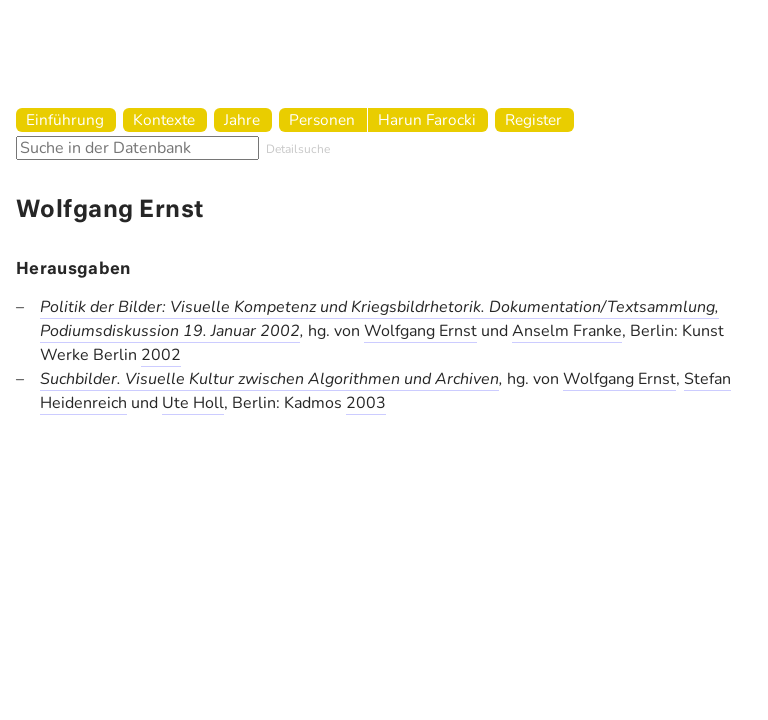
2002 (161, 355)
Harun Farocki (427, 119)
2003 (366, 403)
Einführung (65, 119)
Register (533, 119)
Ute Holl (193, 403)
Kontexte (164, 119)
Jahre (242, 119)
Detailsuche (298, 149)
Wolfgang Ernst (420, 331)
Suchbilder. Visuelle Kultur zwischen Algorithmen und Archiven (269, 379)
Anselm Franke (567, 331)
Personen (322, 119)
